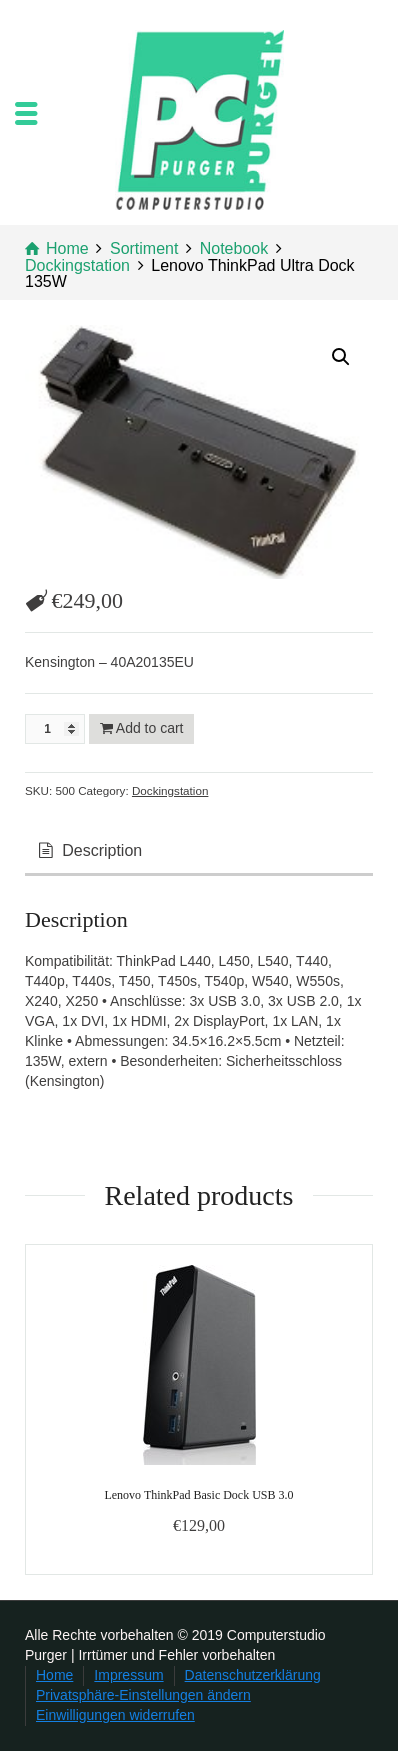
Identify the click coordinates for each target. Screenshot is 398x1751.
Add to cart (150, 728)
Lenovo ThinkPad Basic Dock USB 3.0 (198, 1495)
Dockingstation (170, 790)
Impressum (128, 1675)
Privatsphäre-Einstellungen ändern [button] (143, 1695)
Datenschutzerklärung (253, 1675)
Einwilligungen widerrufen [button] (115, 1715)
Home (54, 1675)
